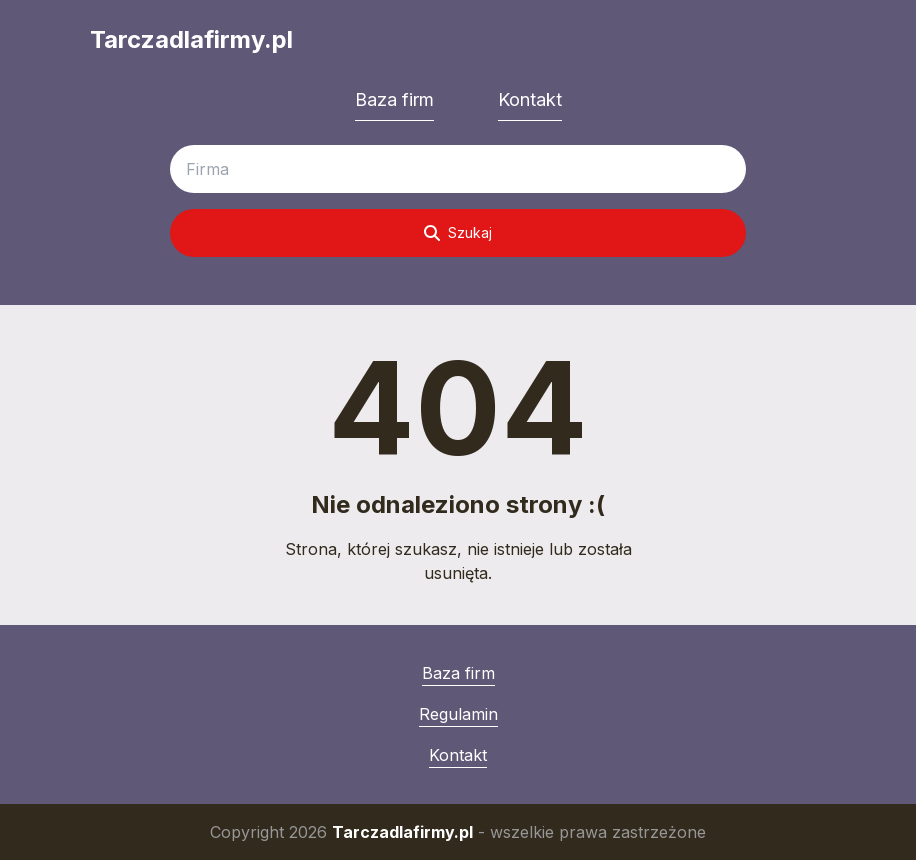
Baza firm (394, 99)
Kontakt (530, 99)
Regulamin (458, 714)
